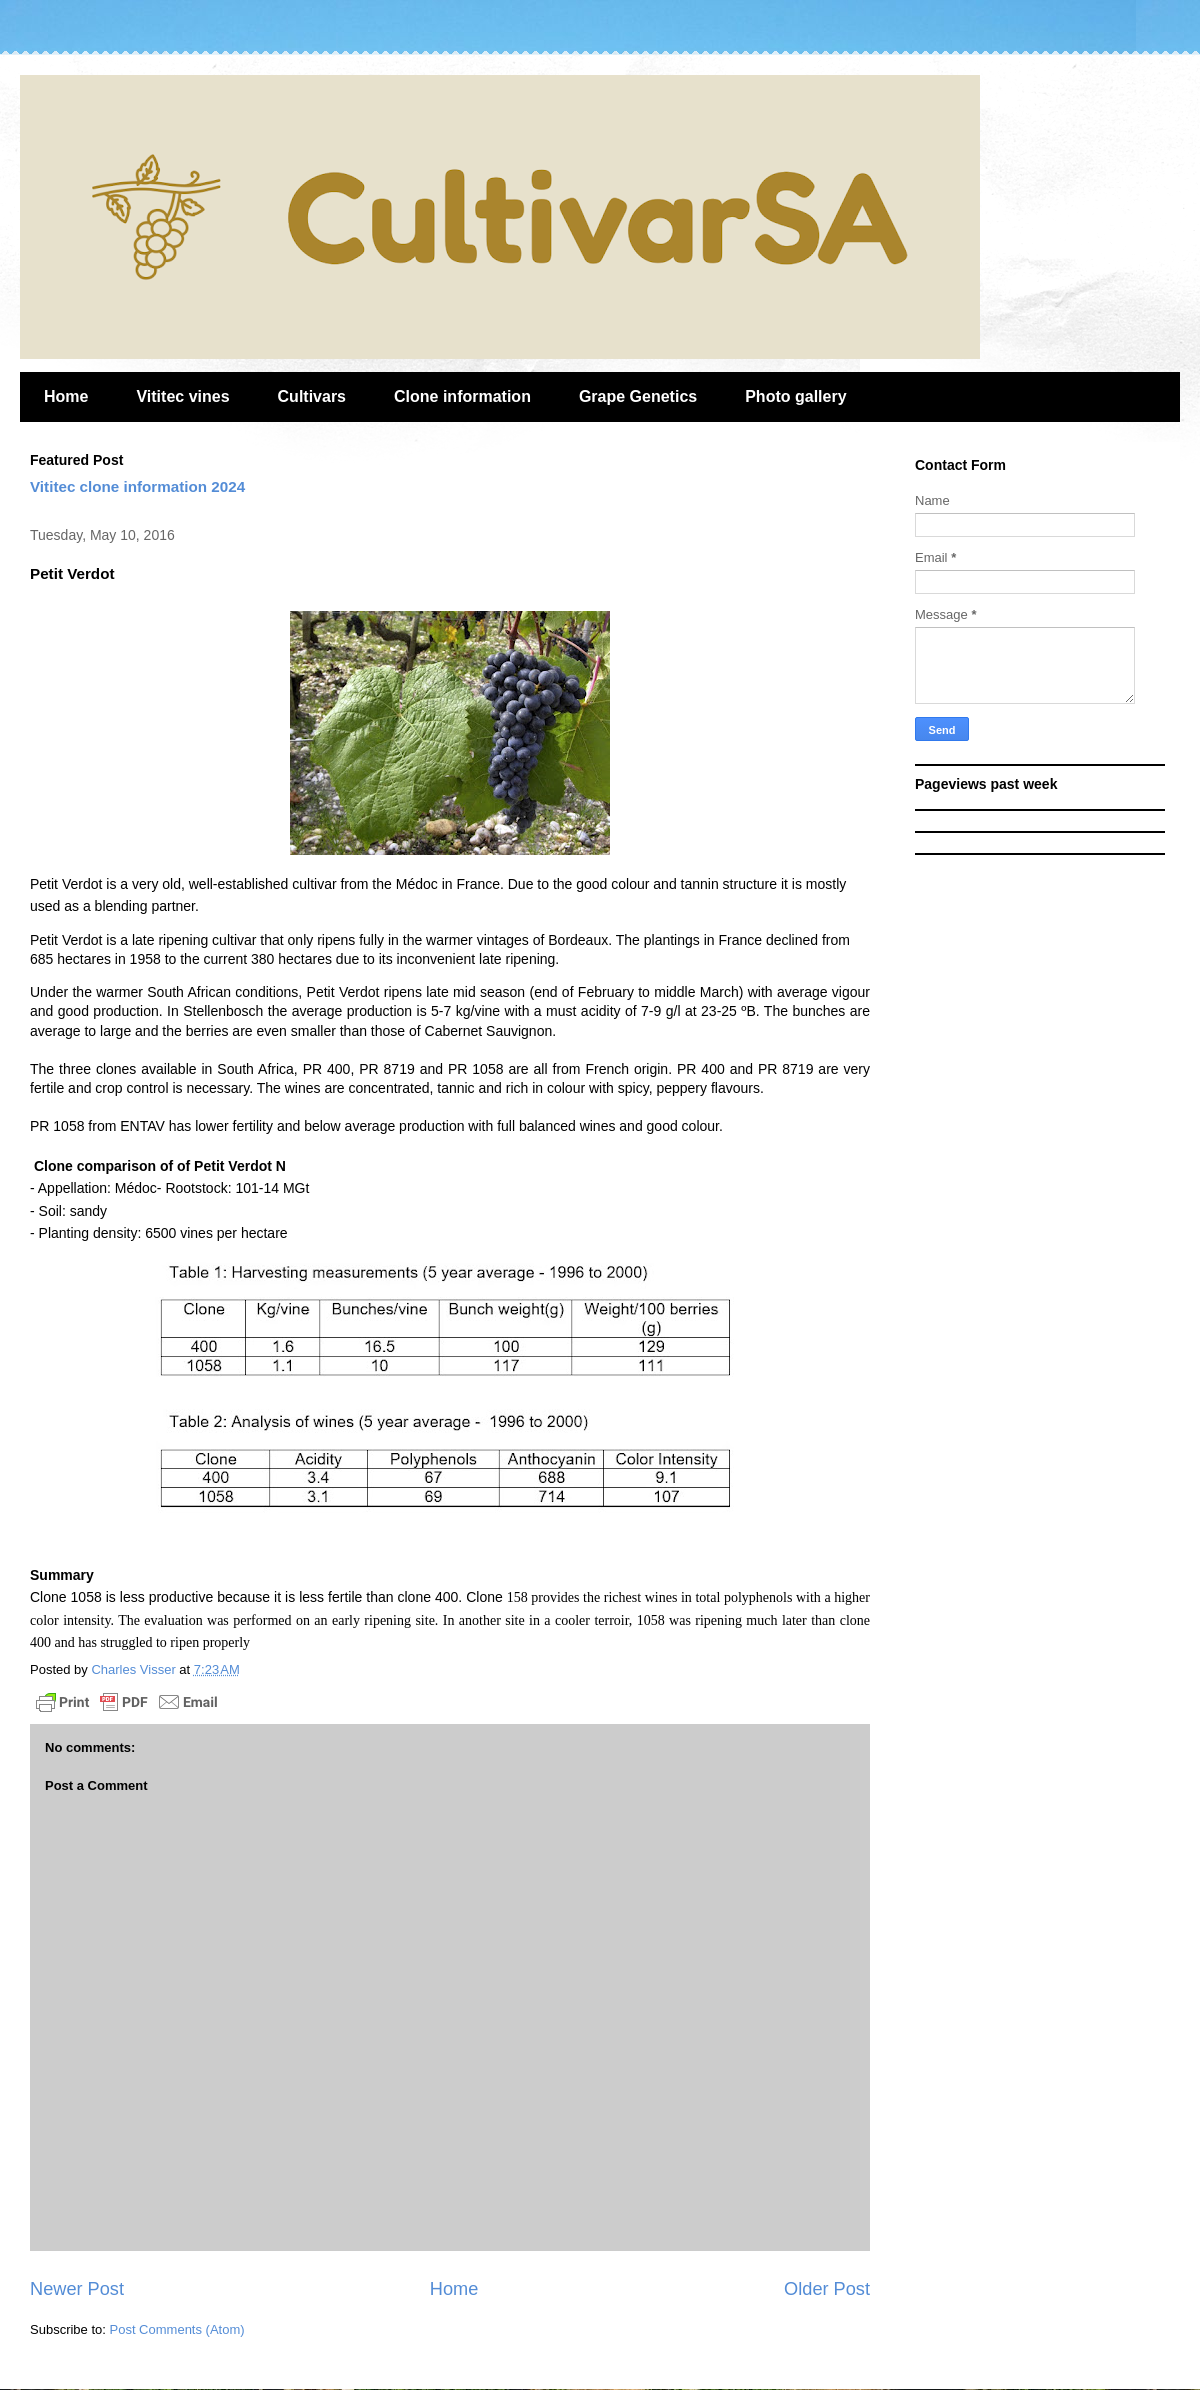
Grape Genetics (638, 396)
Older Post (827, 2289)
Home (66, 396)
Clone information (462, 396)
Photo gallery (795, 396)
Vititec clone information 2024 (137, 486)
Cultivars (312, 396)
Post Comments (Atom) (177, 2329)
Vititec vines (182, 396)
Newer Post (77, 2289)
